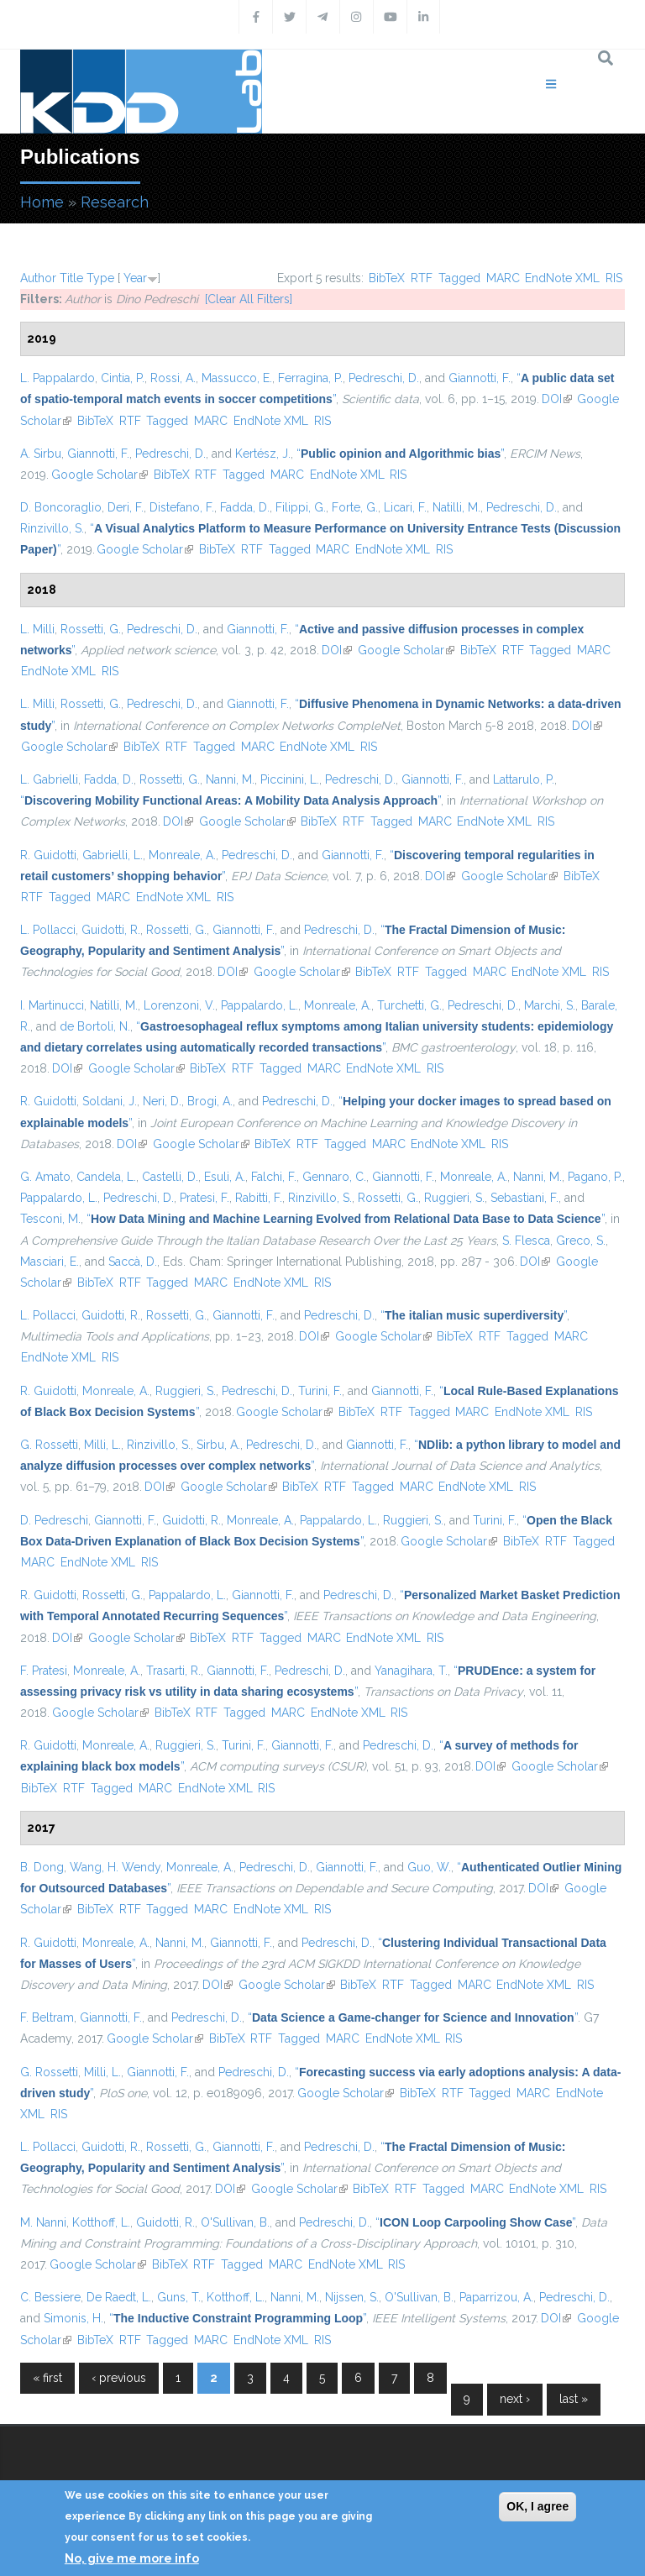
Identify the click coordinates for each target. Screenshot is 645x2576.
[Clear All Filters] (248, 299)
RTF (422, 278)
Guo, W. (429, 1867)
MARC (503, 278)
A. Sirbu (40, 453)
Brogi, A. (210, 1101)
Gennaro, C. (334, 1176)
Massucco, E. (237, 378)
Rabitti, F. (258, 1197)
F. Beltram (47, 2017)
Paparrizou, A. (496, 2297)
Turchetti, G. (409, 1005)
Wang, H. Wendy (115, 1867)
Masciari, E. (49, 1261)
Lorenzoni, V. (179, 1005)
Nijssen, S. (352, 2297)
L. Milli (37, 629)
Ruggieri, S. (454, 1197)
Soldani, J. (109, 1101)
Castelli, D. (170, 1176)
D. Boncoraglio (61, 507)
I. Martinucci (52, 1005)
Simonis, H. (73, 2318)
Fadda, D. (245, 507)
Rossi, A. (173, 378)
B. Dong (42, 1867)
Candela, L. (106, 1176)
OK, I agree (537, 2506)
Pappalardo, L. (259, 1005)
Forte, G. (355, 507)
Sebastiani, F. (524, 1197)
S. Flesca (526, 1240)
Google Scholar (99, 474)
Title (71, 278)
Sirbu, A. (218, 1444)
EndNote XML (562, 278)
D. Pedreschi (54, 1520)
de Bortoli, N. (95, 1026)
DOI (557, 399)
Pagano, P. (595, 1176)
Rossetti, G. (90, 629)
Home (42, 202)
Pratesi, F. (204, 1197)
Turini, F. (320, 1391)
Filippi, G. (300, 507)
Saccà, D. (132, 1261)
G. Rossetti (49, 1444)
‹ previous (119, 2378)
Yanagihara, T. (411, 1670)
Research (115, 202)
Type (100, 278)
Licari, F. (405, 507)
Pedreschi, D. (384, 378)
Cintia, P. (122, 378)
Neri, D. (162, 1101)
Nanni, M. (230, 779)
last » (573, 2398)
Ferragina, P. (310, 378)
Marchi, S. (549, 1005)
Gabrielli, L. (112, 855)
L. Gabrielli (49, 779)
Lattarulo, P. (523, 779)
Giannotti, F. (479, 378)
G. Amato (45, 1176)
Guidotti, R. (110, 929)
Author (38, 278)
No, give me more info (132, 2558)
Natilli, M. (456, 507)
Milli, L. (102, 1444)
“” (400, 453)
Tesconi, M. (50, 1218)
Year (135, 278)
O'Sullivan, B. (235, 2222)
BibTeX (387, 278)
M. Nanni (43, 2222)
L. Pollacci (48, 929)
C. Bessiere (50, 2297)
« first (47, 2378)
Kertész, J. (263, 453)
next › (515, 2398)
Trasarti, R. (173, 1670)
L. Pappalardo (57, 378)
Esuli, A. (224, 1176)
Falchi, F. (273, 1176)
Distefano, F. (181, 507)
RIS (614, 278)
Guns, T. (179, 2297)
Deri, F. (126, 507)
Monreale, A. (182, 855)
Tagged (459, 278)
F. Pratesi (43, 1670)
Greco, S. (581, 1240)
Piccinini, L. (289, 779)
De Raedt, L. (119, 2297)
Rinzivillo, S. (52, 528)
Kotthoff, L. (101, 2222)
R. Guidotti (48, 855)
